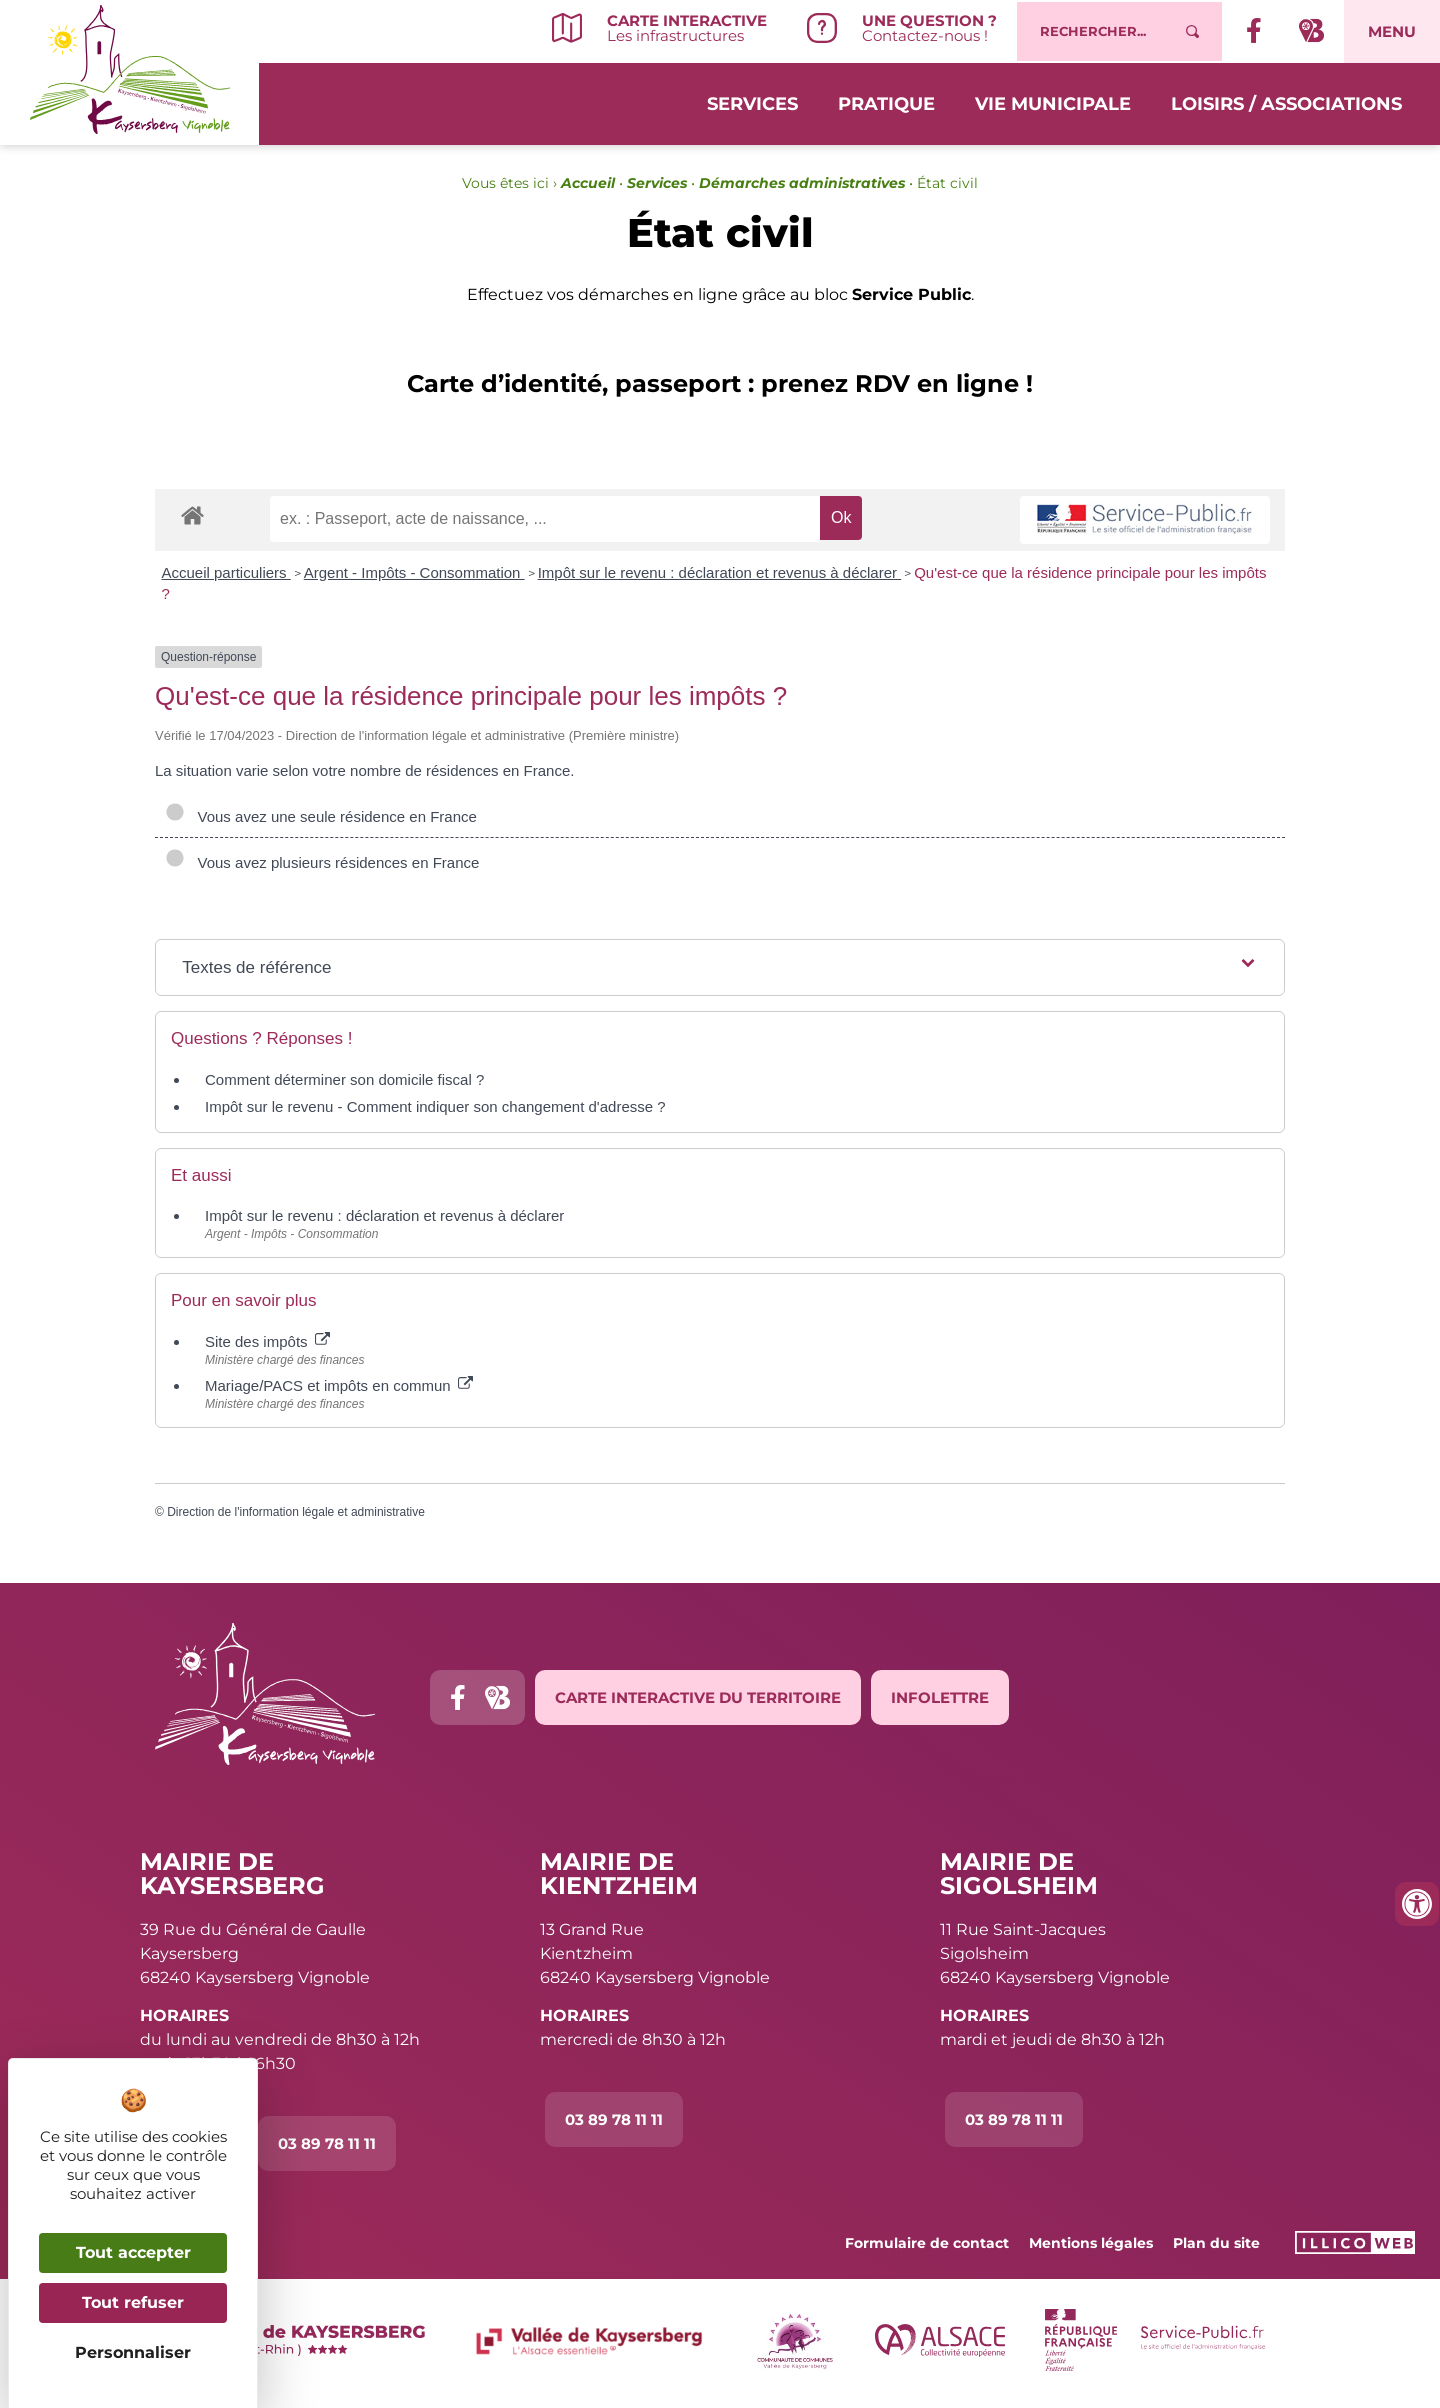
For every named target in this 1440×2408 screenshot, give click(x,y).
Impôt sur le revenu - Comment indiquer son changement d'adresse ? (435, 1106)
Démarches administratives (802, 183)
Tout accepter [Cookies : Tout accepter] (133, 2252)
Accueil (588, 183)
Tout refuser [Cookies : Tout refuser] (133, 2302)
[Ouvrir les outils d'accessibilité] (1417, 1904)
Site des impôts (267, 1341)
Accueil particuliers (226, 572)
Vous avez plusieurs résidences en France (322, 862)
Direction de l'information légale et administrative (296, 1512)
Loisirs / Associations (1286, 102)
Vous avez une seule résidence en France (321, 816)
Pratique (886, 102)
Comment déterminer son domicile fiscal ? (344, 1079)
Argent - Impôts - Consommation (414, 572)
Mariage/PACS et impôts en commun (339, 1385)
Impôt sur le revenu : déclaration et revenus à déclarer (720, 572)
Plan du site (1216, 2243)
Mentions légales (1091, 2243)
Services (752, 102)
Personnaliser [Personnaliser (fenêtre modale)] (133, 2352)
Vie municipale (1053, 102)
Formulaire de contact (927, 2243)
